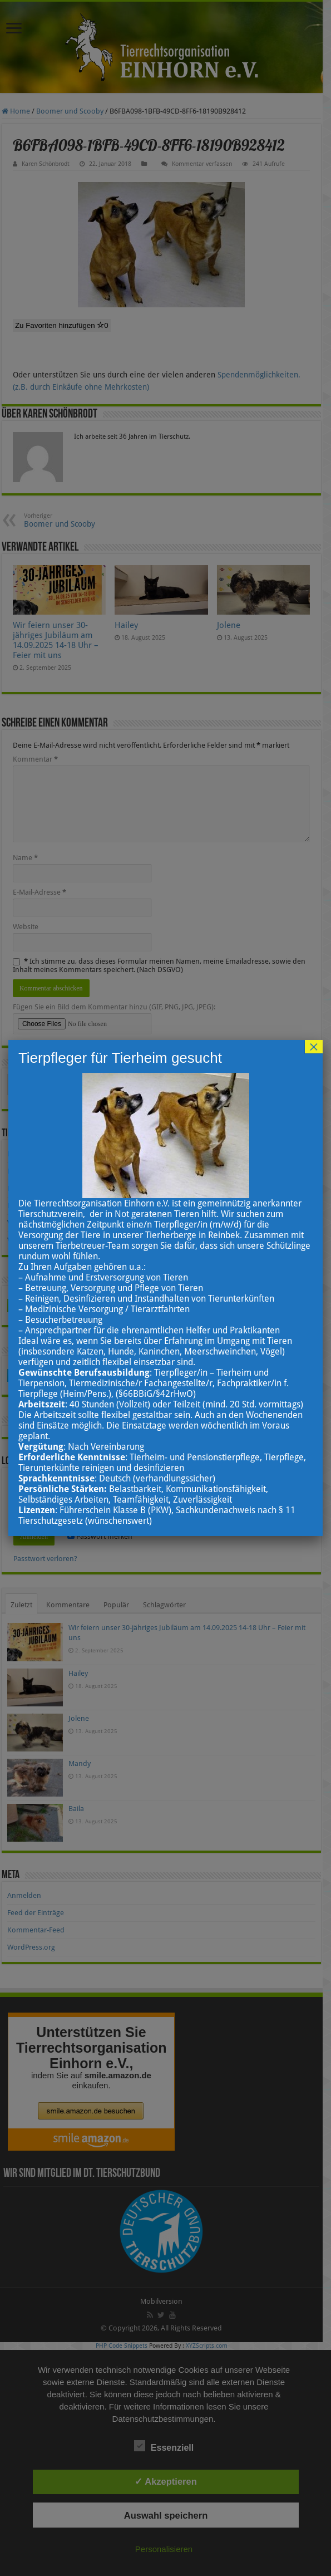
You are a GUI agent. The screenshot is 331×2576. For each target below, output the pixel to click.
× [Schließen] (314, 1046)
